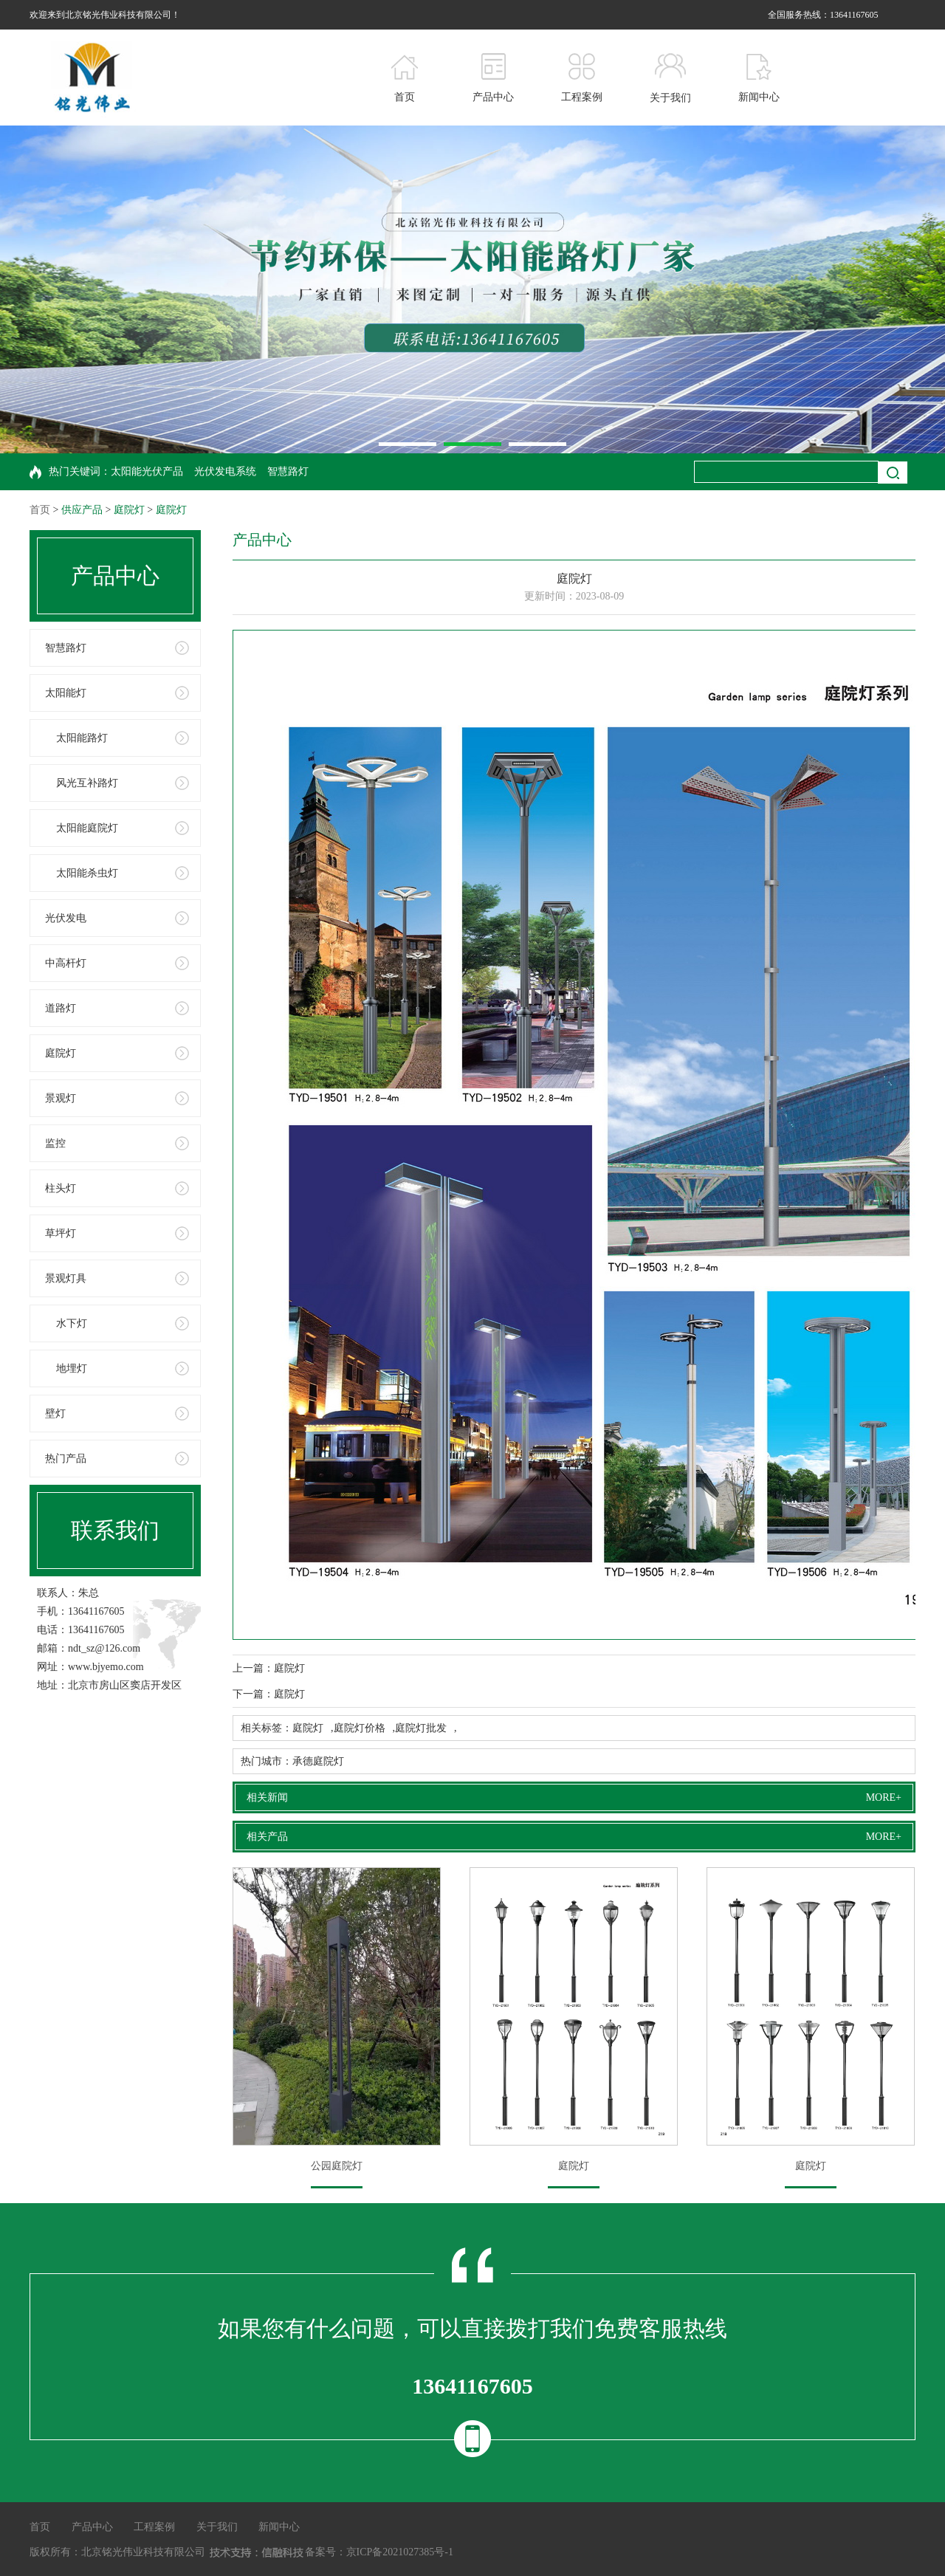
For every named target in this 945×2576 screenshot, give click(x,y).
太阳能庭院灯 (87, 828)
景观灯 (60, 1098)
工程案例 (154, 2526)
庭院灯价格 (359, 1728)
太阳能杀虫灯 (87, 873)
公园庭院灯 (336, 2165)
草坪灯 (60, 1233)
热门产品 (65, 1458)
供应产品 (82, 509)
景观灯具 (65, 1278)
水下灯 (71, 1323)
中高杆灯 (65, 963)
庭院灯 (129, 509)
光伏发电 (65, 918)
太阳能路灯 (82, 737)
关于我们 (217, 2526)
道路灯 (60, 1008)
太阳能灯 (65, 692)
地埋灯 (71, 1368)
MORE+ (883, 1797)
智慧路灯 (288, 471)
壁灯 (55, 1413)
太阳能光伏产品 (147, 471)
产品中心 (92, 2526)
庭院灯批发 (421, 1728)
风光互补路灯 (87, 783)
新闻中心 (279, 2526)
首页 (40, 509)
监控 (55, 1143)
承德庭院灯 (318, 1761)
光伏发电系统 (225, 471)
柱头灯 (60, 1188)
